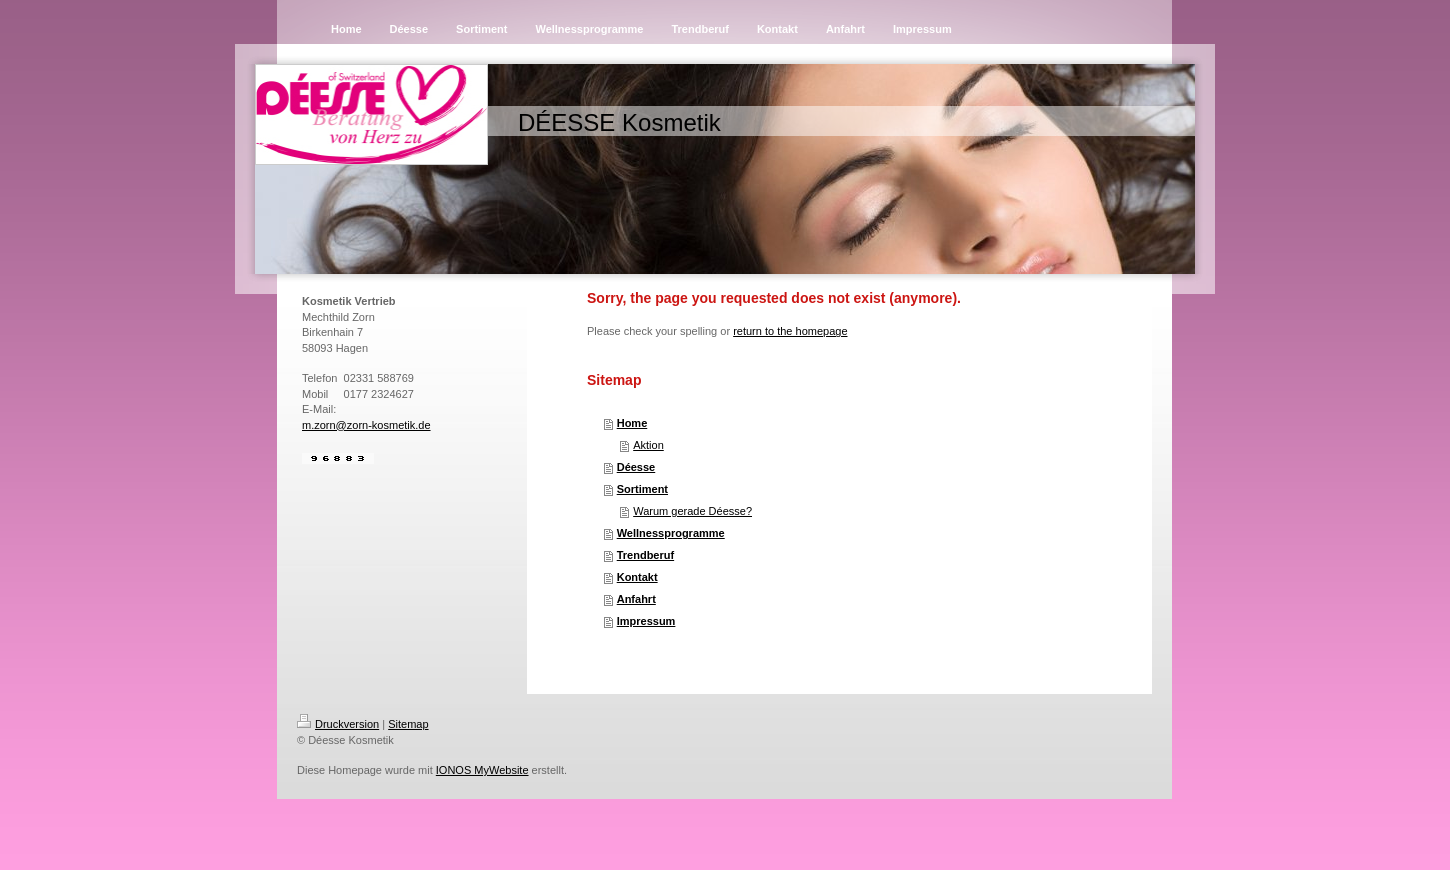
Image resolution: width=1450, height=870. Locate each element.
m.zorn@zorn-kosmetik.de (366, 425)
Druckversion (338, 724)
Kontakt (637, 577)
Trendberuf (645, 555)
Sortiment (642, 489)
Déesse (636, 467)
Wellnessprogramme (671, 533)
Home (632, 423)
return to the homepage (790, 331)
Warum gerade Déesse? (692, 511)
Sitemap (408, 724)
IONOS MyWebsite (482, 770)
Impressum (646, 621)
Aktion (648, 445)
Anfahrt (636, 599)
